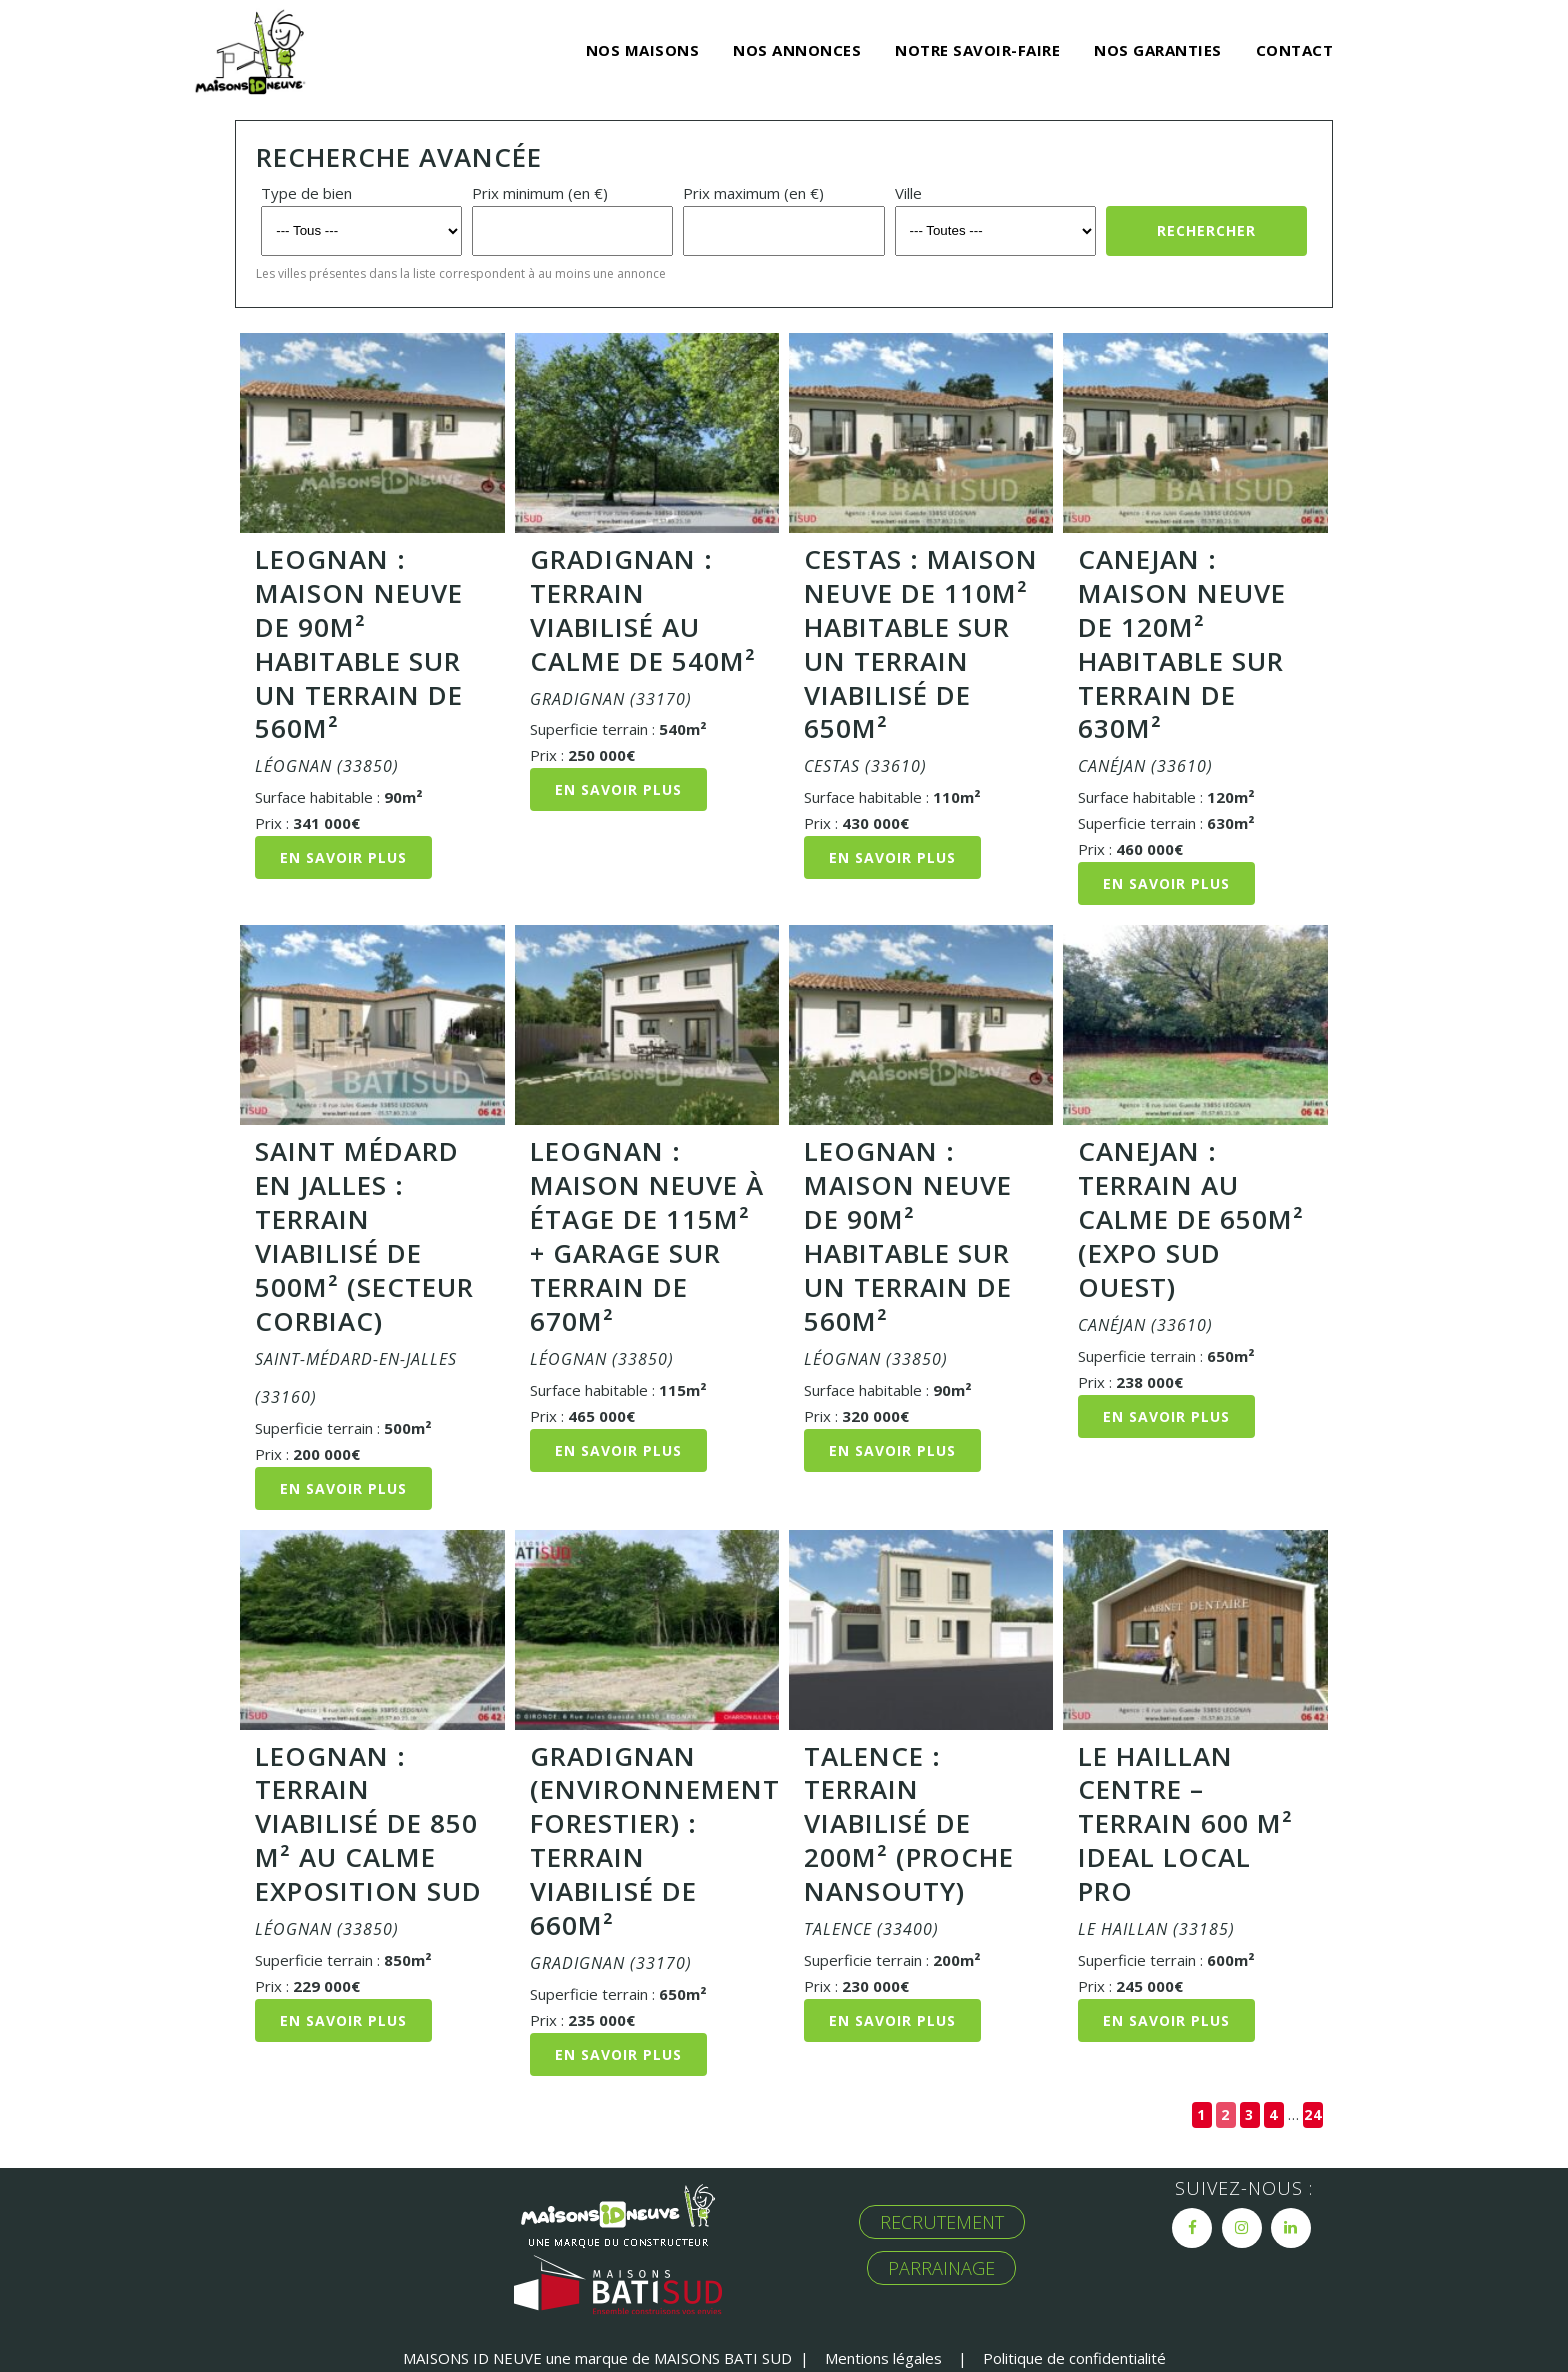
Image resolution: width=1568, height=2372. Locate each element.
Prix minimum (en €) (540, 193)
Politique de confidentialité (1074, 2358)
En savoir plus (343, 857)
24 (1313, 2114)
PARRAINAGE (941, 2268)
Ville (908, 193)
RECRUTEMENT (942, 2222)
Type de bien (306, 193)
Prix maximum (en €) (753, 193)
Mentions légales (883, 2358)
